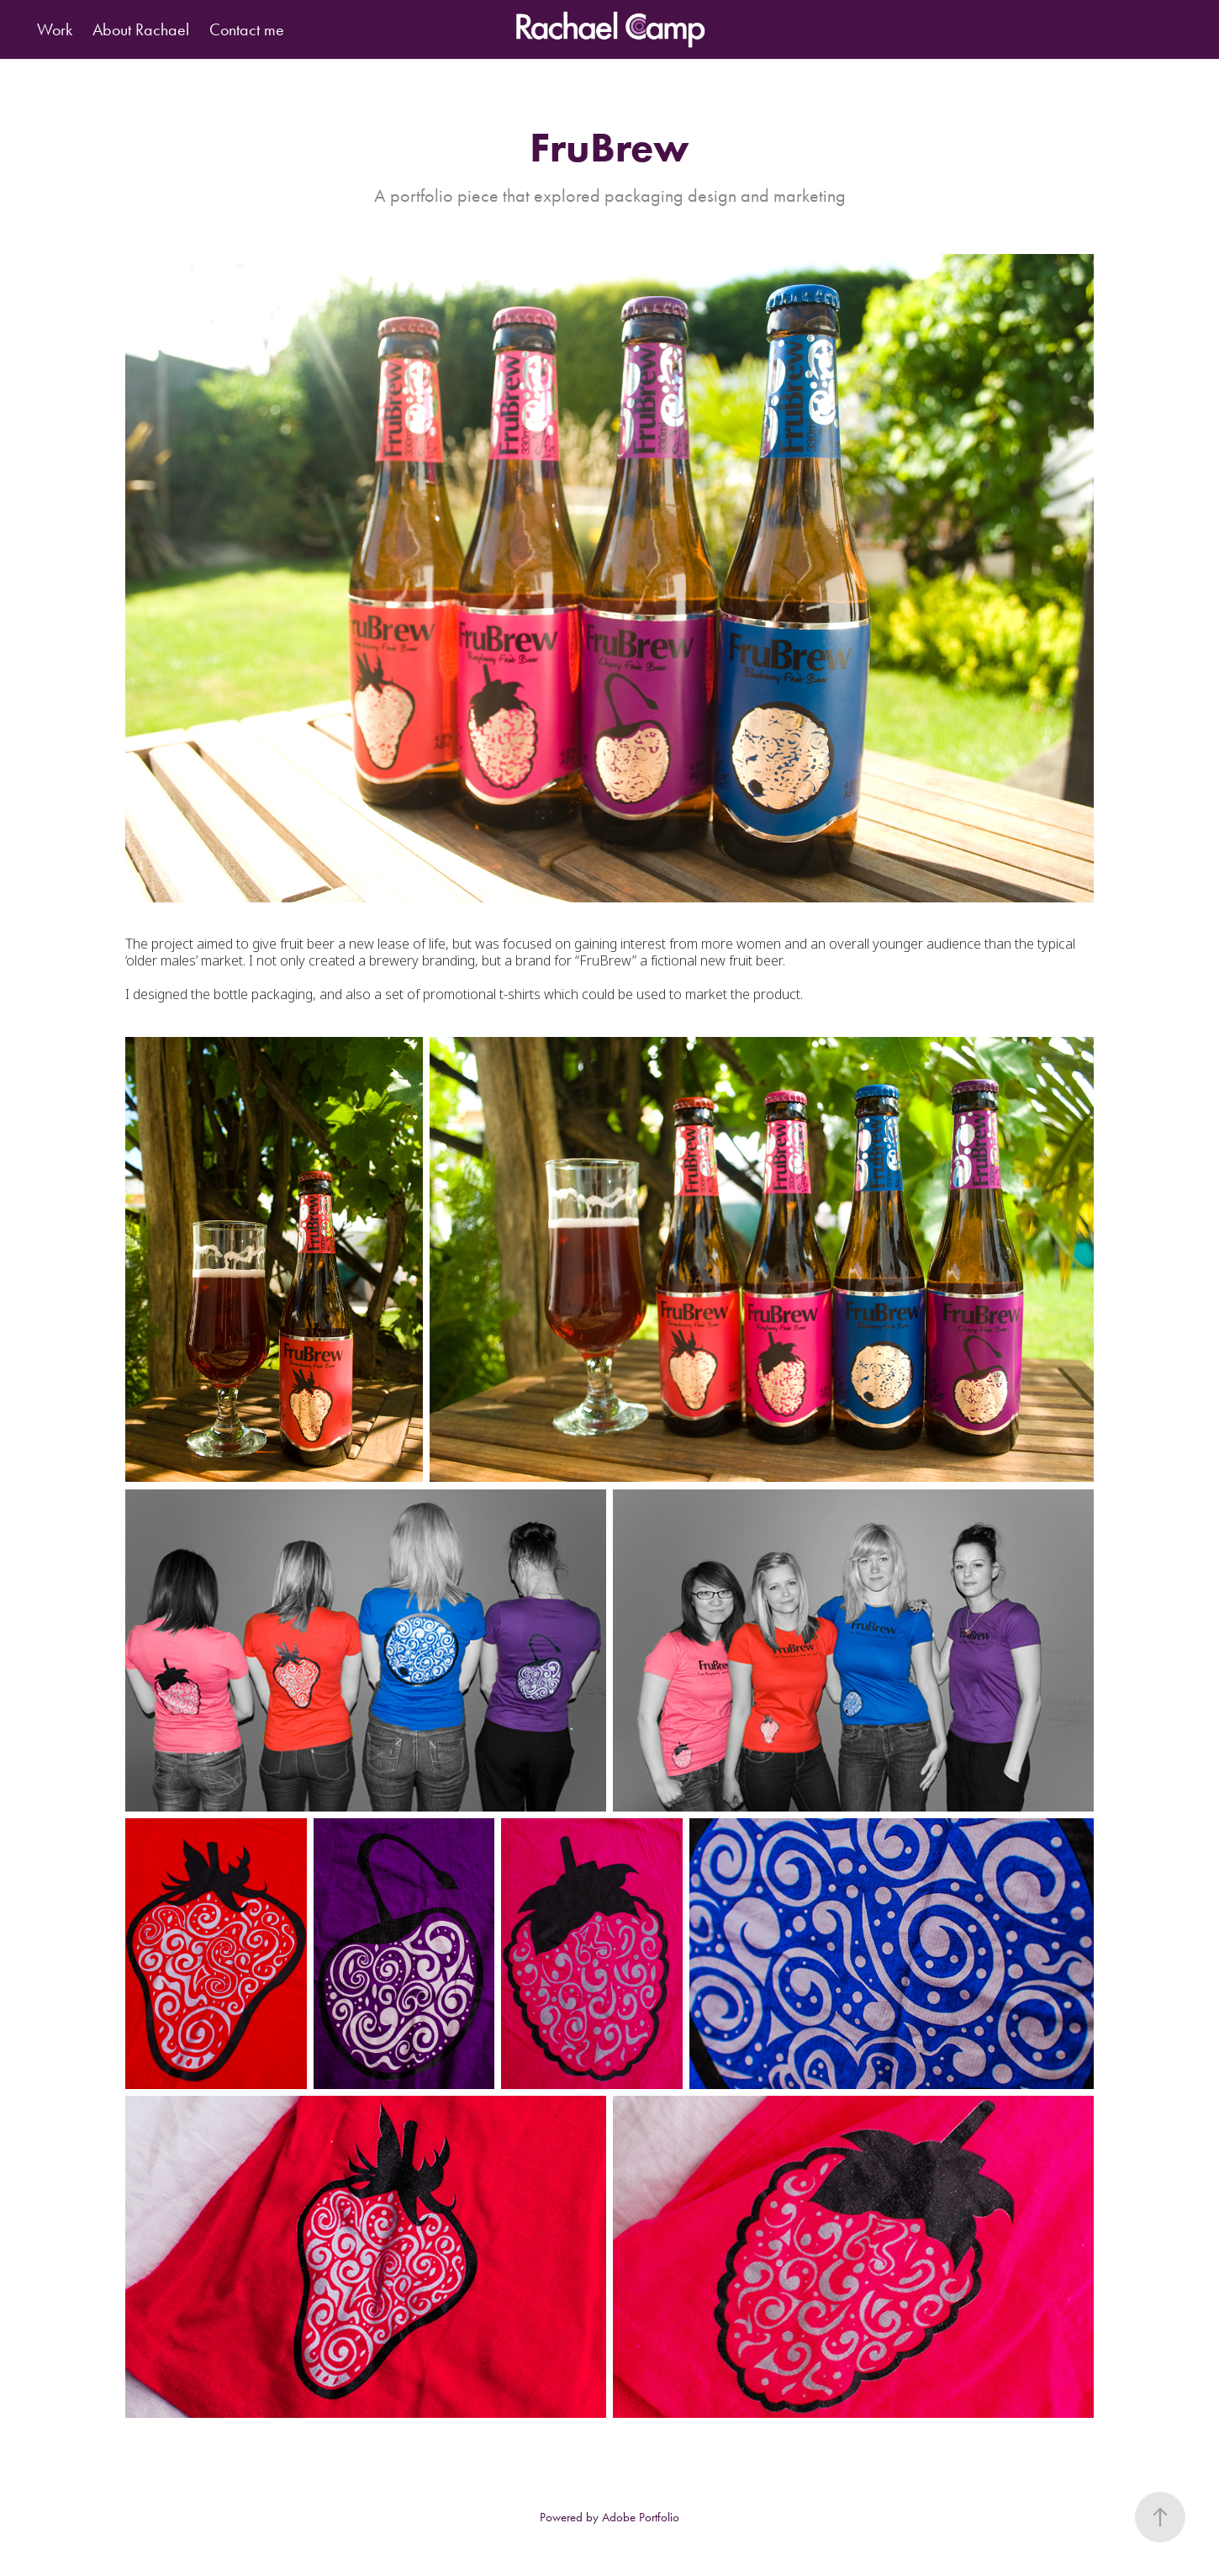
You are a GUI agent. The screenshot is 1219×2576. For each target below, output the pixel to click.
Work (54, 29)
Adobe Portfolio (640, 2517)
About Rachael (140, 29)
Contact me (246, 29)
